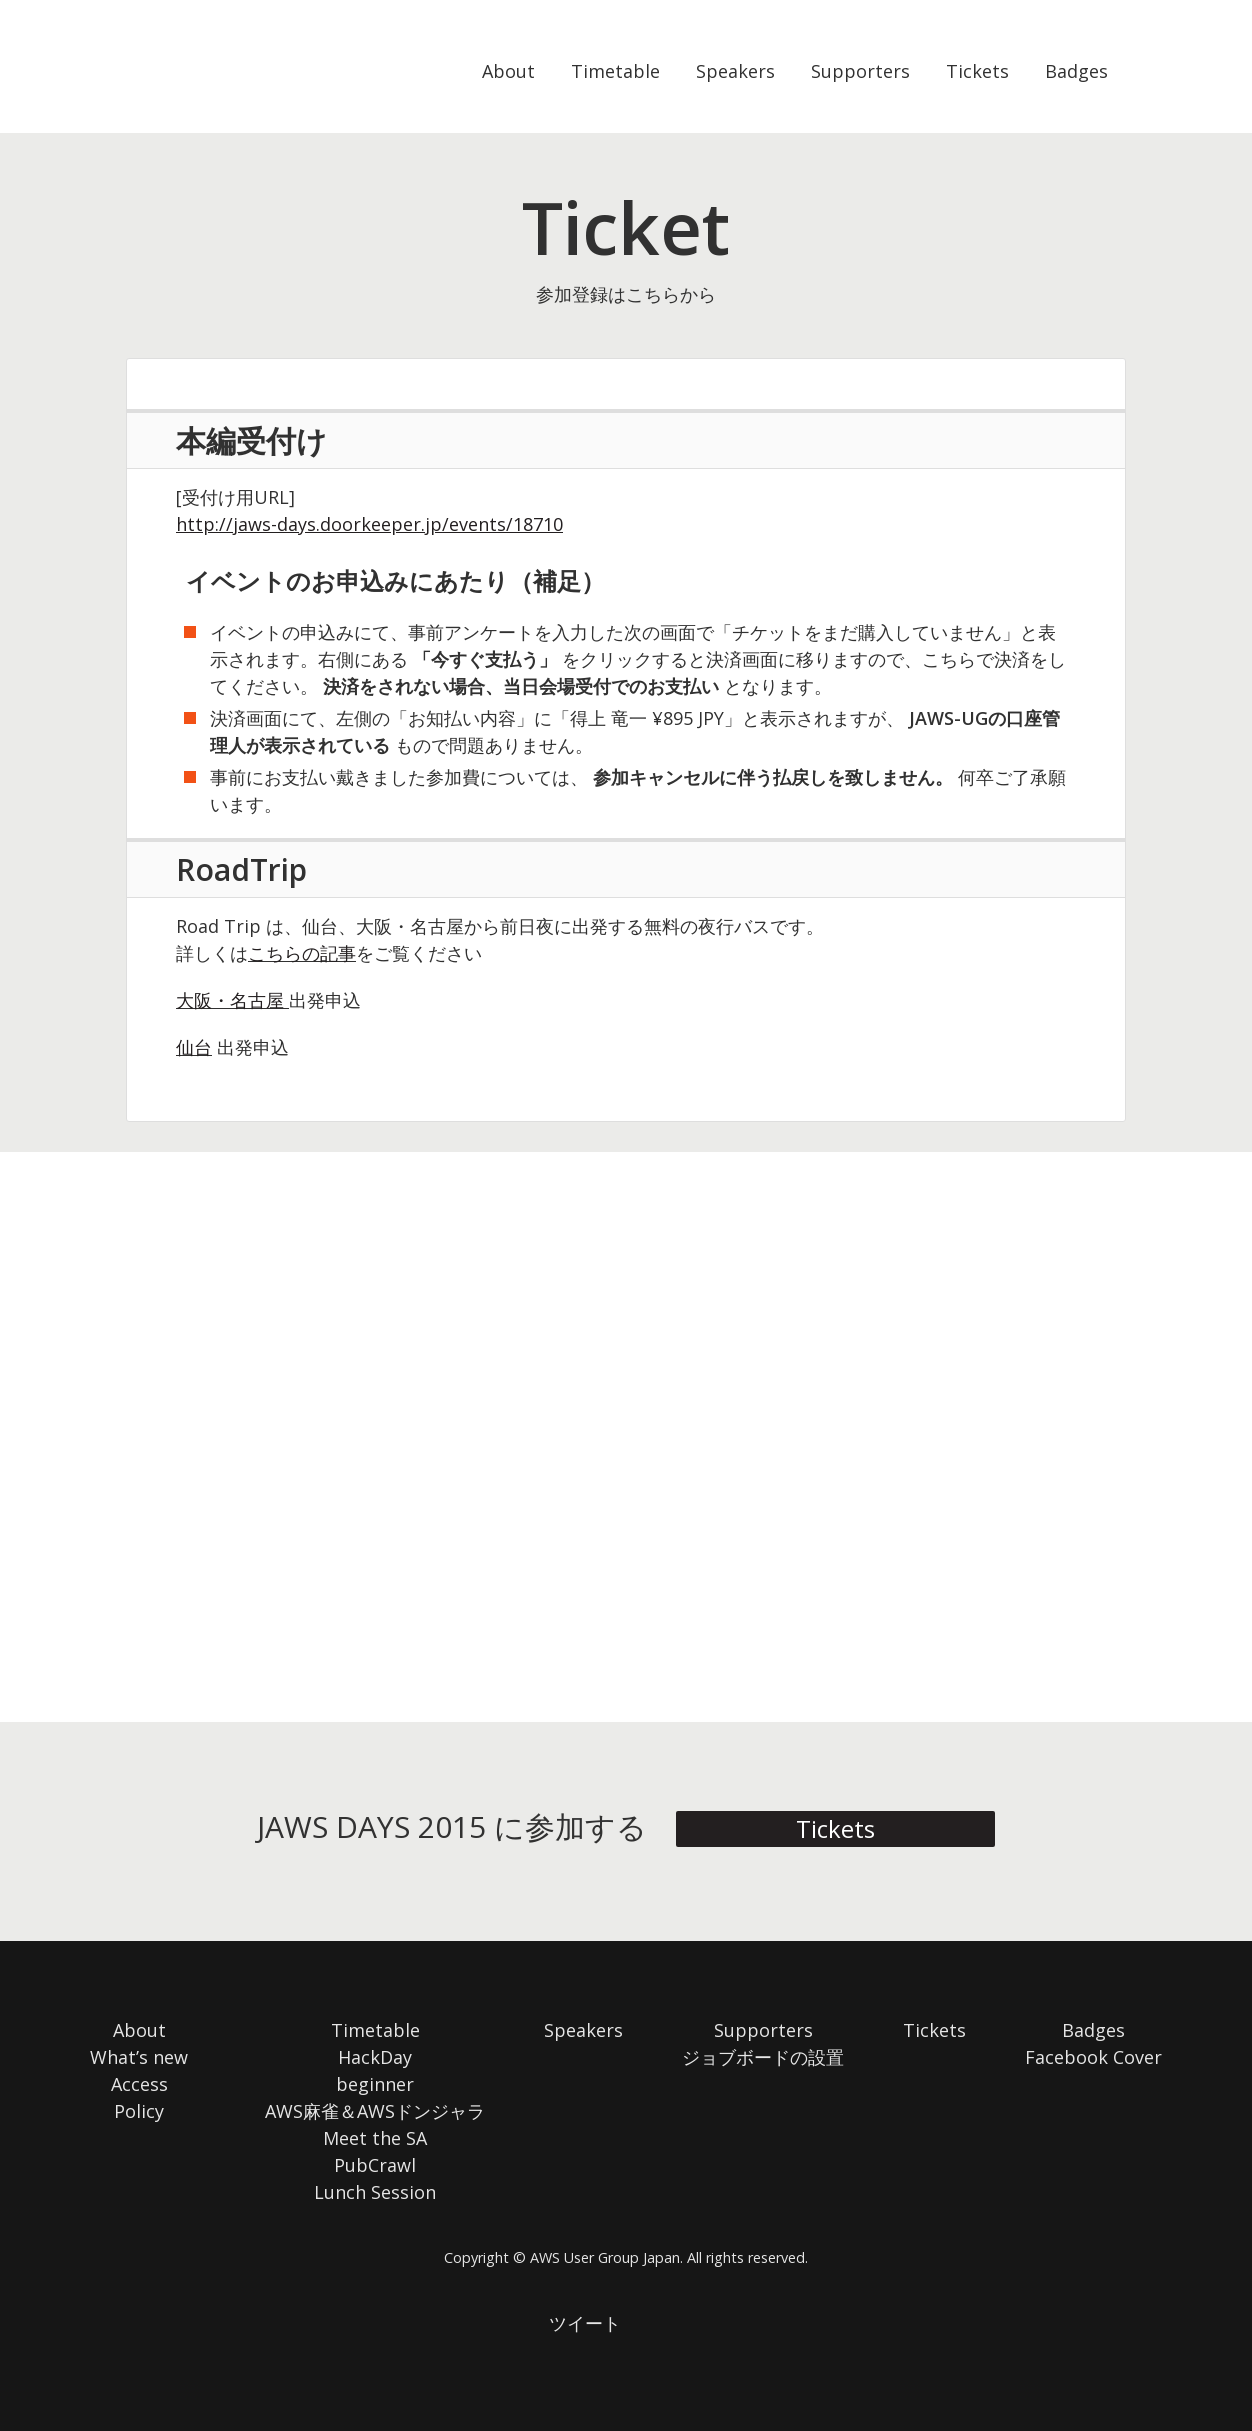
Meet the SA (375, 2138)
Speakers (735, 71)
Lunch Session (375, 2192)
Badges (1076, 71)
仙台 (194, 1047)
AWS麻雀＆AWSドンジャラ (375, 2111)
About (508, 71)
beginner (375, 2084)
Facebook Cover (1093, 2057)
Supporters (860, 71)
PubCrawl (375, 2165)
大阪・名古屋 (230, 1000)
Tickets (977, 71)
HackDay (375, 2057)
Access (139, 2084)
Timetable (615, 71)
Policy (139, 2111)
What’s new (139, 2057)
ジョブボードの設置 (763, 2057)
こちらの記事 (302, 953)
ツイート (585, 2323)
